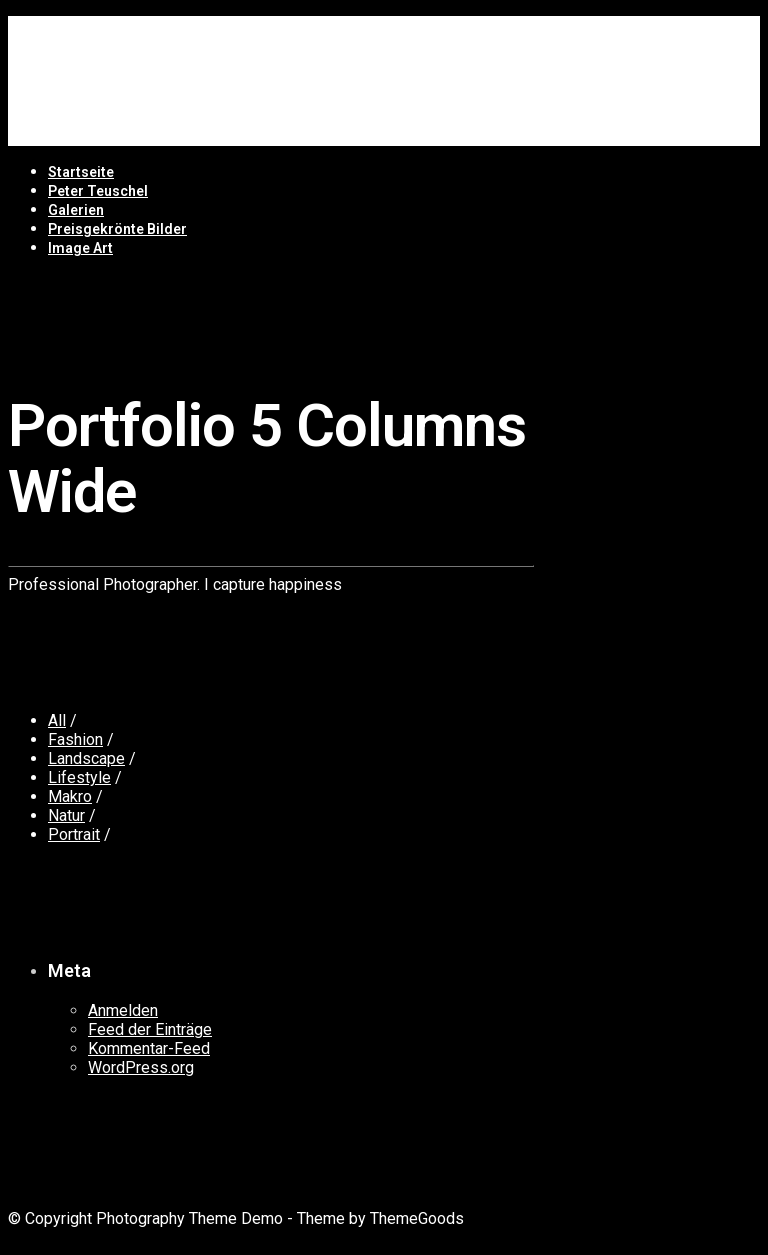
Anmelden (123, 1010)
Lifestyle (79, 777)
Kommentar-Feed (149, 1048)
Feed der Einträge (150, 1029)
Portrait (74, 834)
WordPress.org (141, 1067)
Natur (66, 815)
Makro (70, 796)
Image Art (80, 248)
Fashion (75, 739)
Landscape (86, 758)
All (57, 720)
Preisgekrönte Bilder (117, 229)
